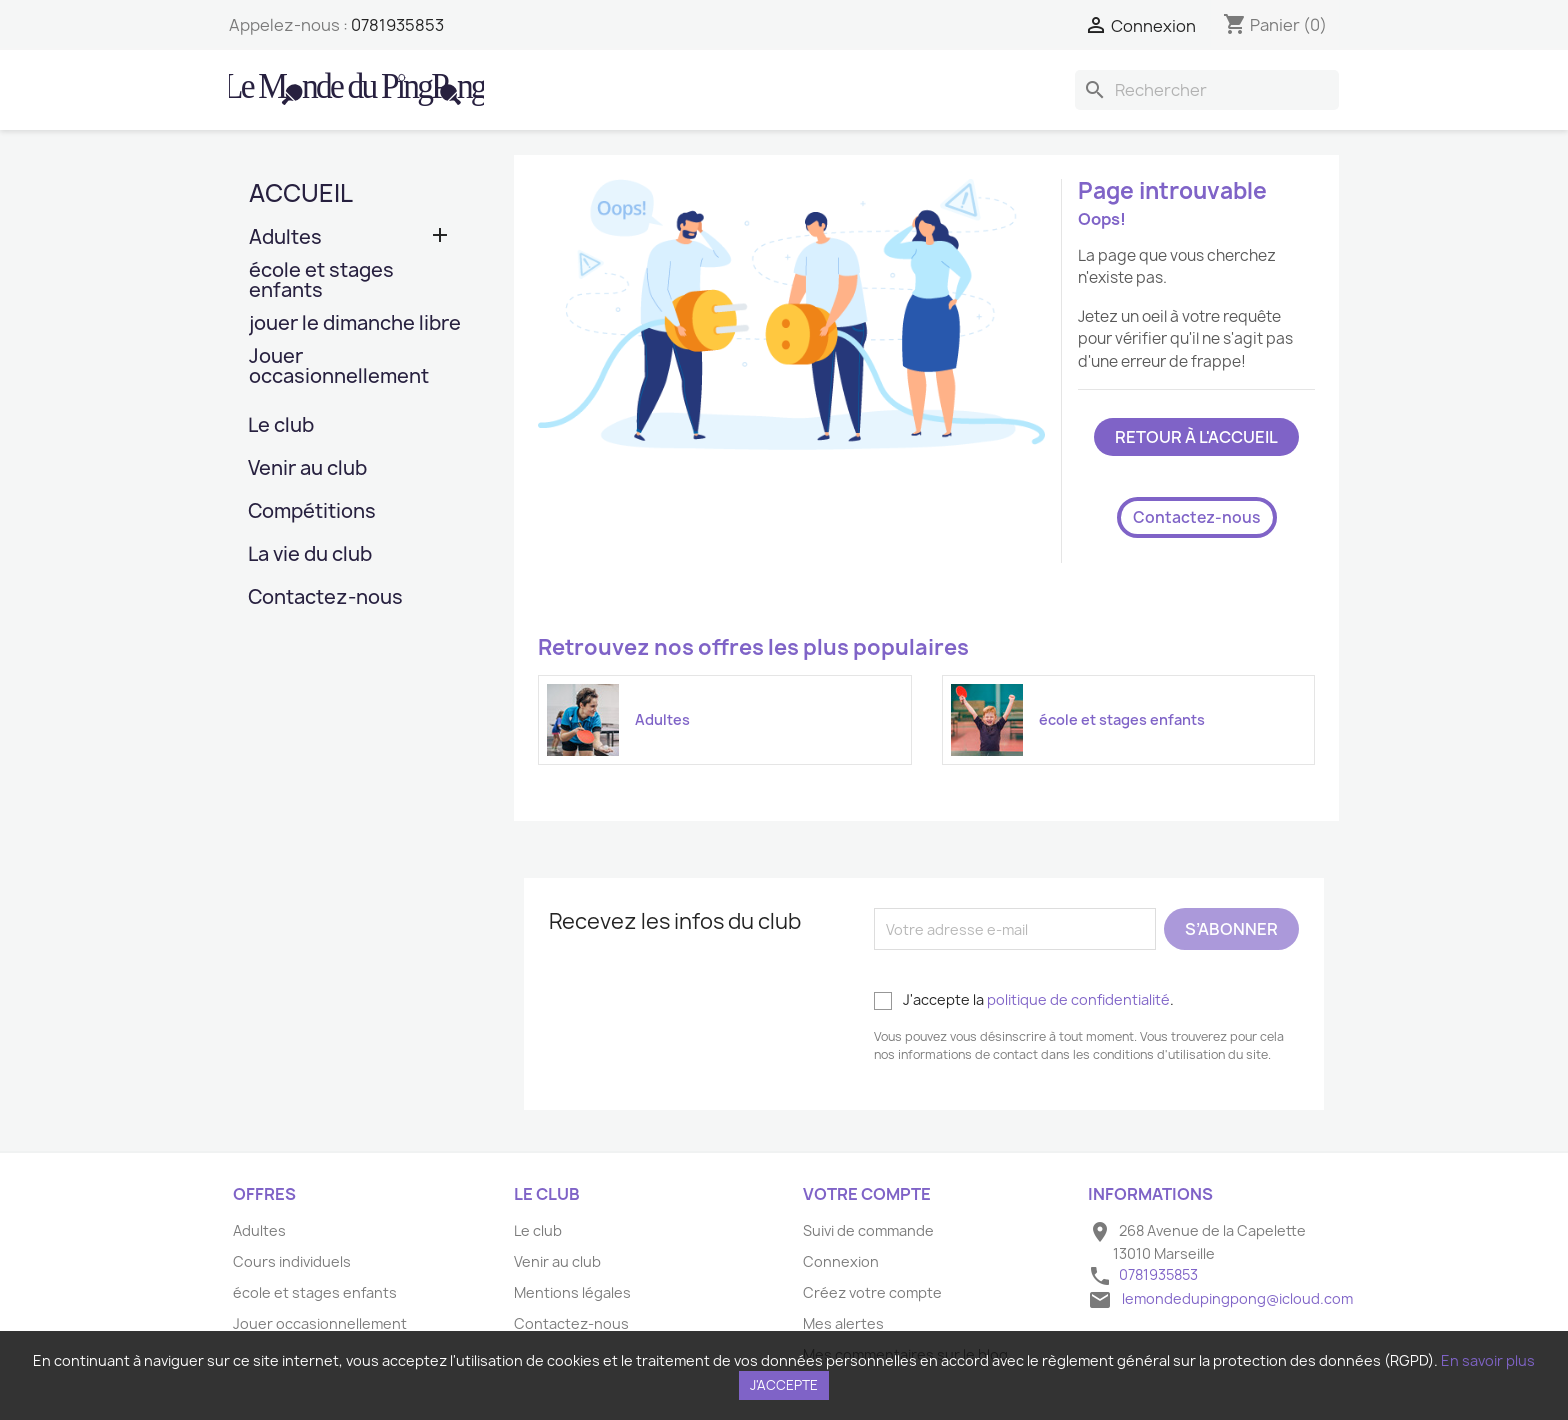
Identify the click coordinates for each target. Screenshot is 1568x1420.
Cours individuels (292, 1261)
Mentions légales (572, 1292)
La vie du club (310, 555)
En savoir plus (1488, 1360)
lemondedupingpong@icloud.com (1237, 1298)
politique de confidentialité (1078, 999)
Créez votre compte (872, 1292)
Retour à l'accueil (1196, 437)
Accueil (301, 193)
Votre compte (867, 1194)
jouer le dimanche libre (355, 324)
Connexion (841, 1261)
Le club (281, 426)
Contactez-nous (325, 598)
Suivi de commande (868, 1230)
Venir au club (307, 469)
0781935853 (397, 25)
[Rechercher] (1207, 90)
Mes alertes (843, 1323)
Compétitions (312, 512)
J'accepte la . (1024, 1000)
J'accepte (784, 1385)
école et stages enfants (321, 281)
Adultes (285, 238)
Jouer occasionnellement (339, 367)
